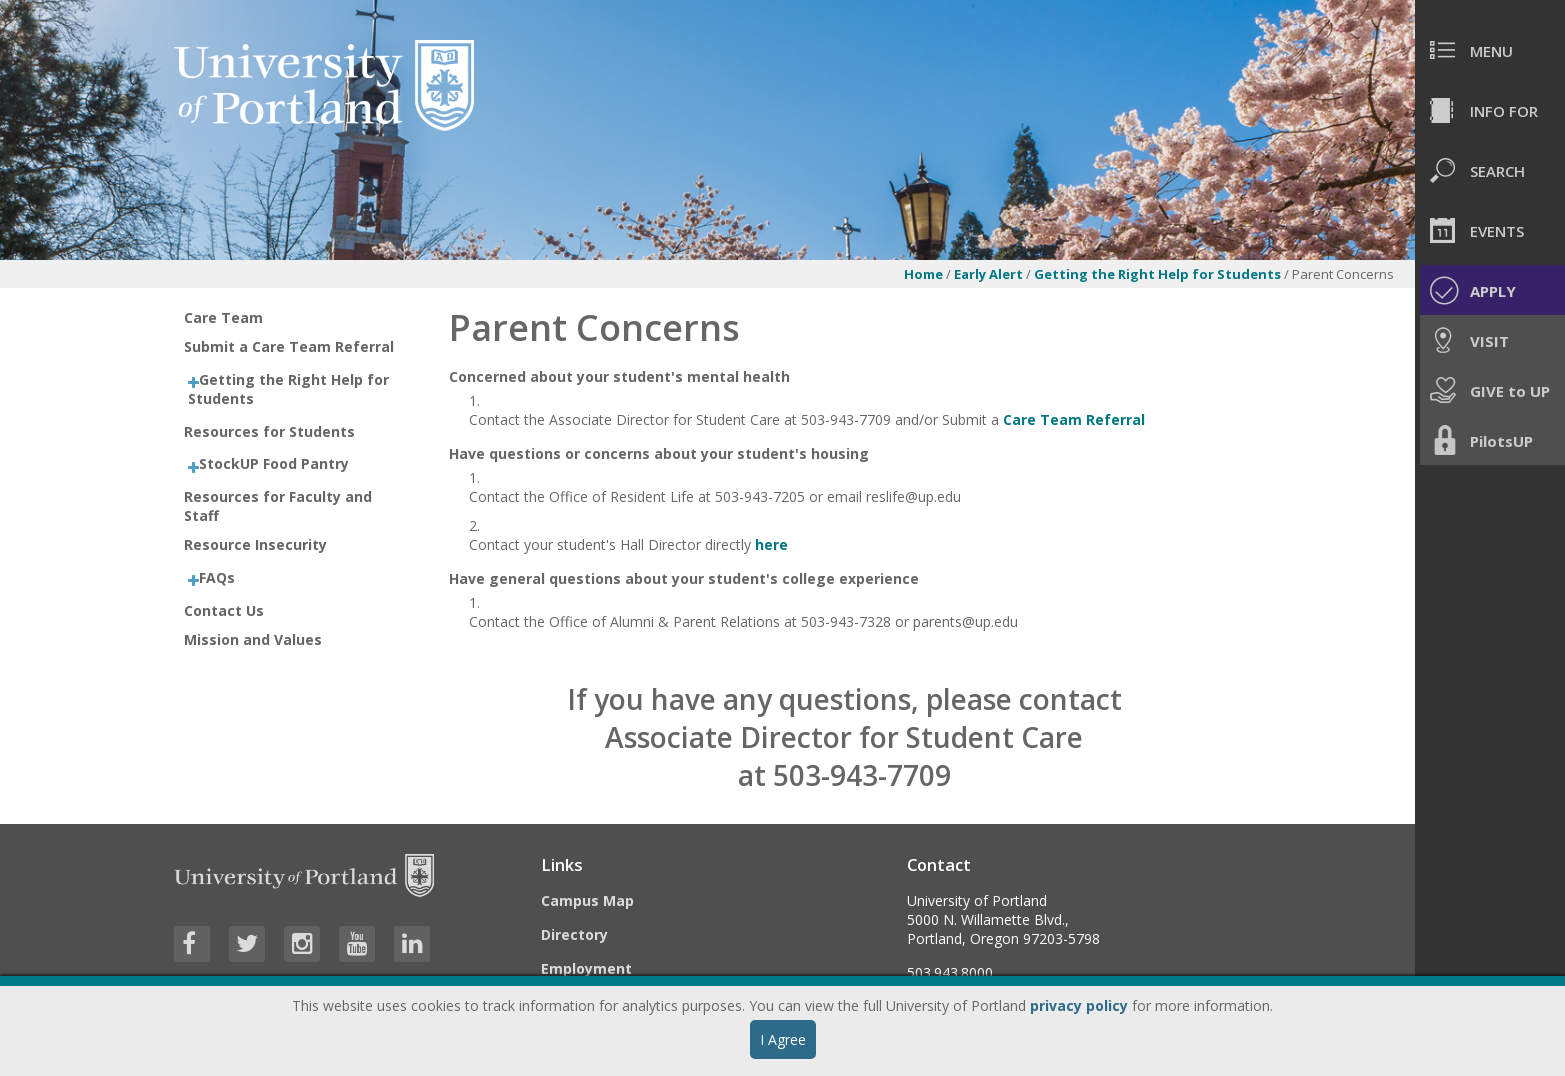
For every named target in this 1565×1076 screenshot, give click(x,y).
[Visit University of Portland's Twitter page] (247, 944)
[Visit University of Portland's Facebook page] (192, 944)
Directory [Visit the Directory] (574, 934)
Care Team (223, 317)
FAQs (217, 577)
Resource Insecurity (255, 544)
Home (923, 274)
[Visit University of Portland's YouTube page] (357, 944)
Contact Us (224, 610)
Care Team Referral (1074, 419)
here (773, 544)
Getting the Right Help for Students (1159, 274)
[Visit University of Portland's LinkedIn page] (412, 944)
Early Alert (988, 274)
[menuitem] (1490, 50)
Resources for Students (269, 431)
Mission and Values (253, 639)
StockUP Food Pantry (274, 463)
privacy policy (1079, 1005)
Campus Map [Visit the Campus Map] (587, 900)
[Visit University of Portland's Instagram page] (302, 944)
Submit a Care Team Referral (289, 346)
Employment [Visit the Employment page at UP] (586, 968)
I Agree (783, 1039)
